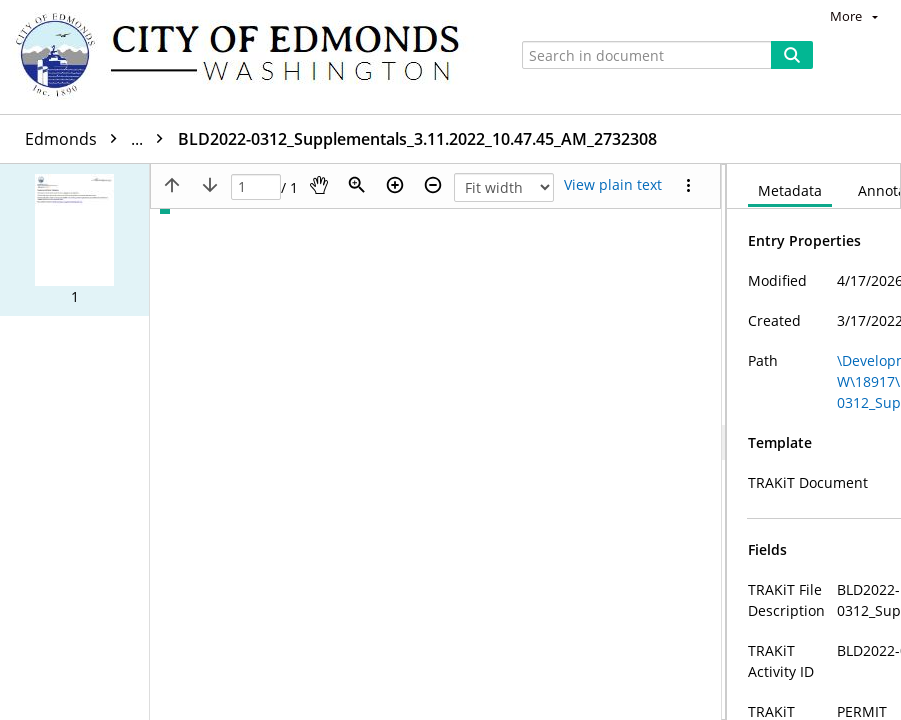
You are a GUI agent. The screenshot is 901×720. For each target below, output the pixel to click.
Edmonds (99, 139)
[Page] (256, 187)
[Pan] (319, 185)
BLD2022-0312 (246, 139)
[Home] (247, 57)
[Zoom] (357, 185)
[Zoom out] (433, 185)
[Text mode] (613, 185)
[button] (74, 240)
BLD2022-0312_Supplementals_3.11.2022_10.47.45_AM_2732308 (559, 139)
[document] (814, 442)
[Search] (792, 55)
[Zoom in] (395, 185)
